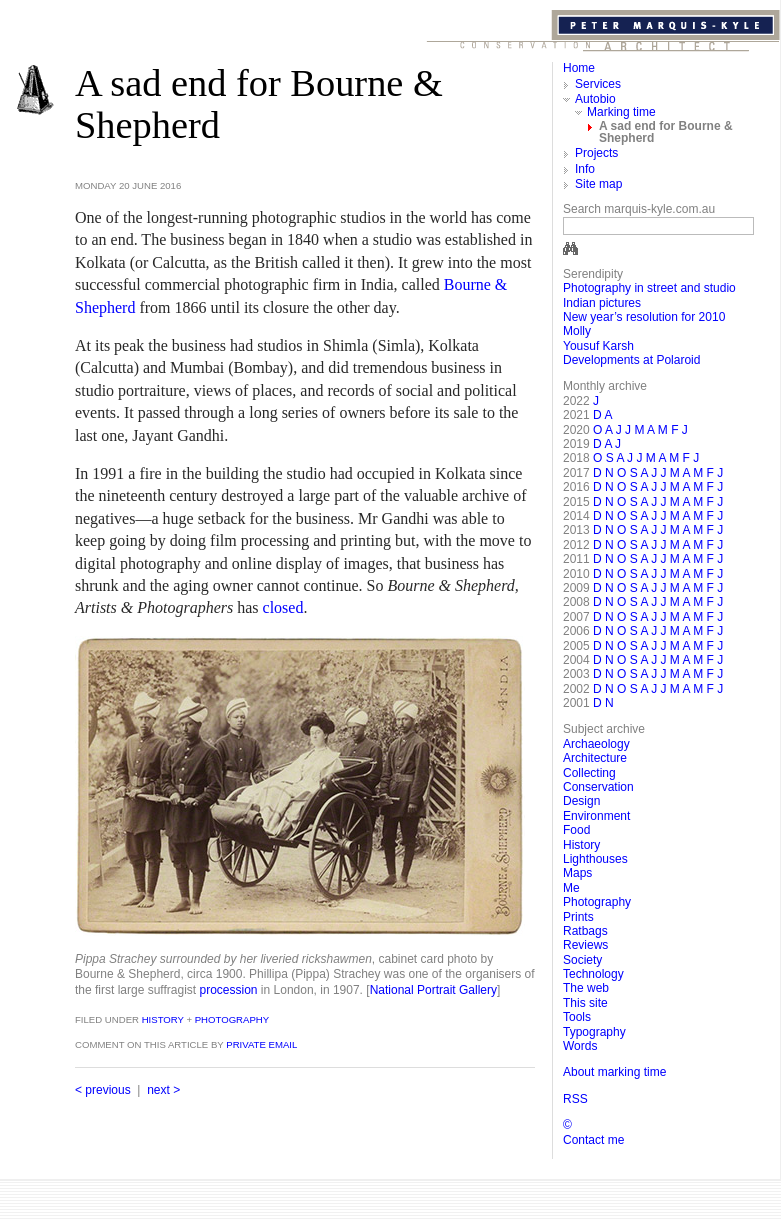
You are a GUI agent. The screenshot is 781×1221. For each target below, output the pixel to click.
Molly (577, 331)
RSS (575, 1099)
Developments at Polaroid (631, 360)
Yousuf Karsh (598, 346)
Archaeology (596, 744)
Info (585, 169)
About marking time (614, 1072)
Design (581, 801)
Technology (593, 974)
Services (598, 84)
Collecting (589, 773)
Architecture (595, 758)
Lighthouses (595, 859)
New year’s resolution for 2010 (644, 317)
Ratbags (585, 931)
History (161, 1019)
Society (582, 960)
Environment (596, 816)
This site (585, 1003)
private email (261, 1044)
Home (579, 68)
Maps (577, 873)
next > (163, 1090)
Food (576, 830)
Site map (598, 184)
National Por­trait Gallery (433, 990)
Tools (577, 1017)
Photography (232, 1019)
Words (580, 1046)
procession (229, 990)
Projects (596, 153)
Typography (594, 1032)
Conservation (598, 787)
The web (586, 988)
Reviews (585, 945)
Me (571, 888)
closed (283, 607)
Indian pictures (602, 303)
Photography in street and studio (649, 288)
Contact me (593, 1140)
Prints (578, 917)
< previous (103, 1090)
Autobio (595, 99)
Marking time (621, 112)
